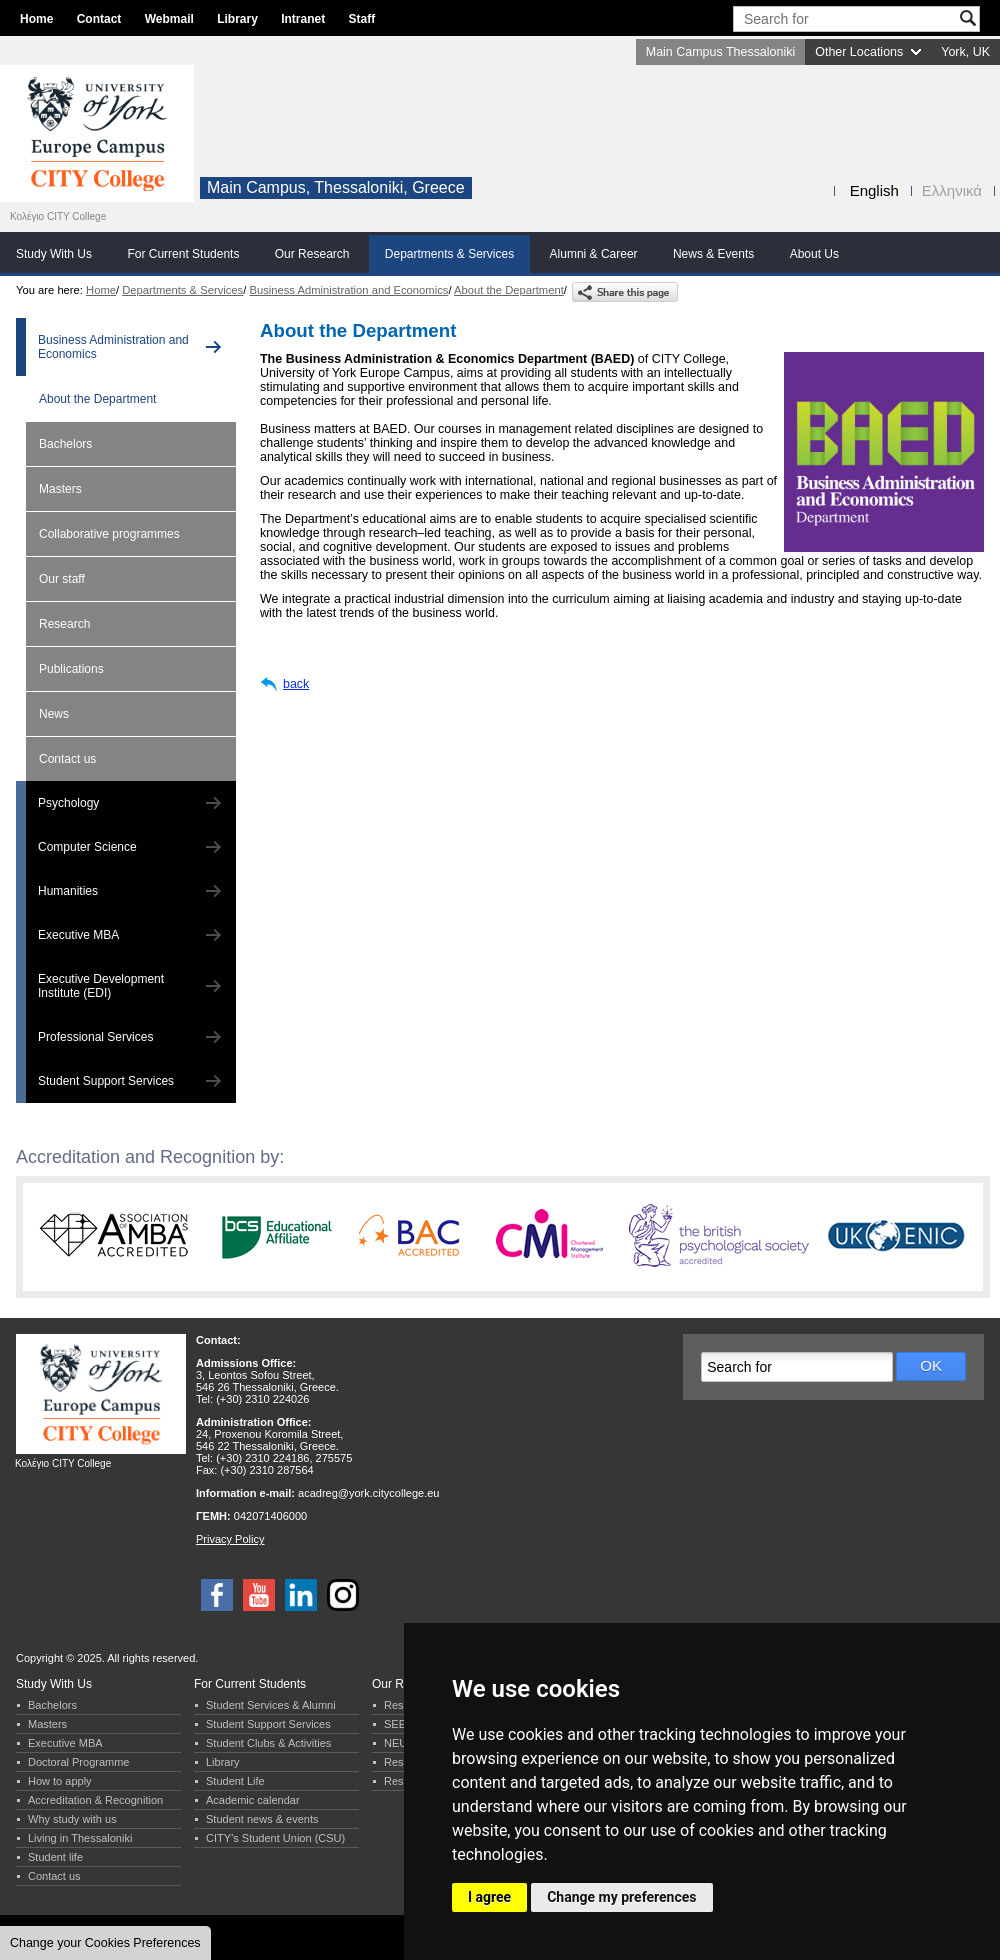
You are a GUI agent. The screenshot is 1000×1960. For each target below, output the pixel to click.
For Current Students (183, 254)
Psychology (68, 803)
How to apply (60, 1781)
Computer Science (87, 847)
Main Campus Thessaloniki (720, 52)
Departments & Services (449, 254)
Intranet (303, 19)
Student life (55, 1857)
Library (237, 19)
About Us (814, 254)
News (54, 714)
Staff (362, 19)
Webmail (169, 19)
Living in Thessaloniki (80, 1838)
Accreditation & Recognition (95, 1800)
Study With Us (54, 254)
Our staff (62, 579)
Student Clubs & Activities (268, 1743)
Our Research (312, 254)
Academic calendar (253, 1800)
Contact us (67, 759)
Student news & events (262, 1819)
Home (36, 19)
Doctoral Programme (78, 1762)
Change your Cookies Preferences (105, 1943)
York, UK (965, 52)
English (874, 190)
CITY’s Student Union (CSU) (275, 1838)
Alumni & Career (594, 254)
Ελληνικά (952, 190)
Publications (71, 669)
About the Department (509, 290)
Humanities (68, 891)
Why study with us (72, 1819)
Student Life (235, 1781)
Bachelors (65, 444)
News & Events (713, 254)
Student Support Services (106, 1081)
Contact (99, 19)
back (296, 684)
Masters (60, 489)
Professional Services (95, 1037)
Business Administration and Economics (348, 290)
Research (64, 624)
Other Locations (859, 52)
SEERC (403, 1724)
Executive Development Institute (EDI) (101, 986)
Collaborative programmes (109, 534)
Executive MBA (78, 935)
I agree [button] (489, 1897)
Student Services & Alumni (271, 1705)
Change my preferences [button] (621, 1897)
